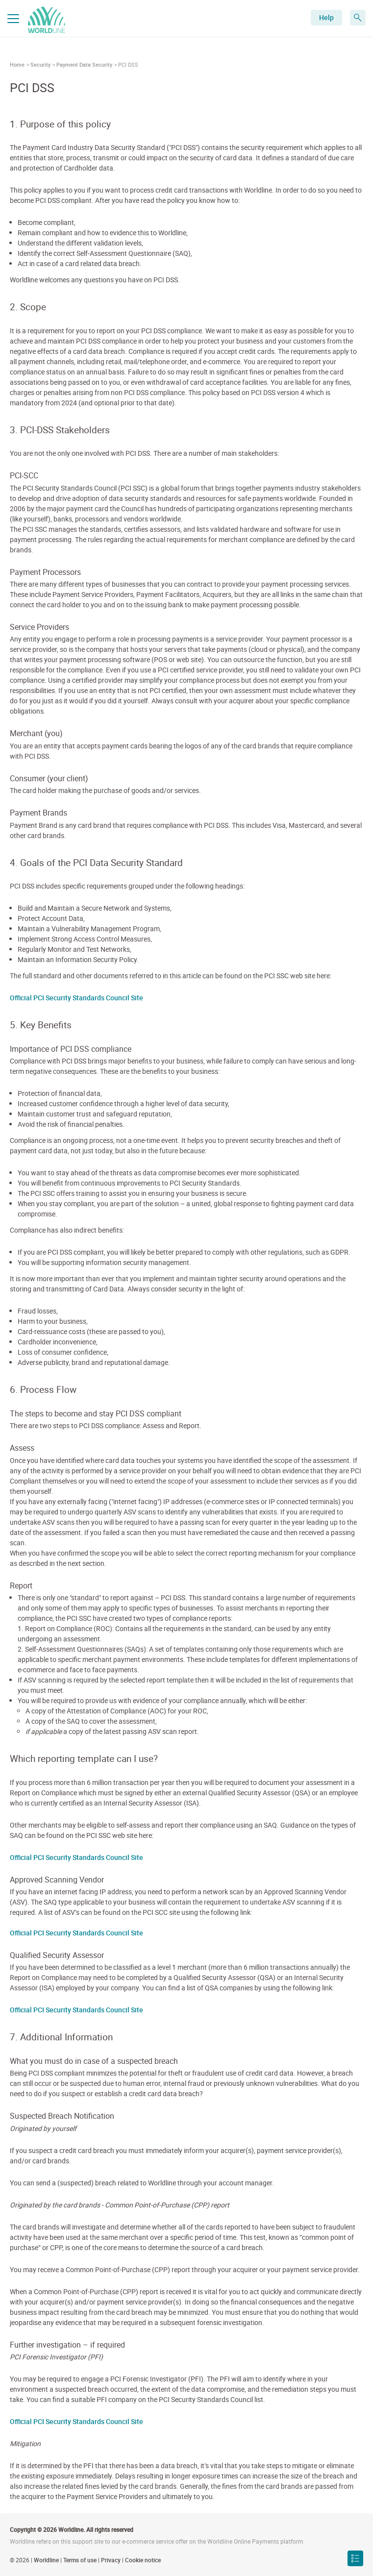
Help (326, 17)
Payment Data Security (84, 64)
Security (40, 64)
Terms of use (80, 2560)
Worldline (46, 2560)
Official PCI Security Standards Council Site (76, 997)
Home (17, 64)
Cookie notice (143, 2560)
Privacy (111, 2560)
